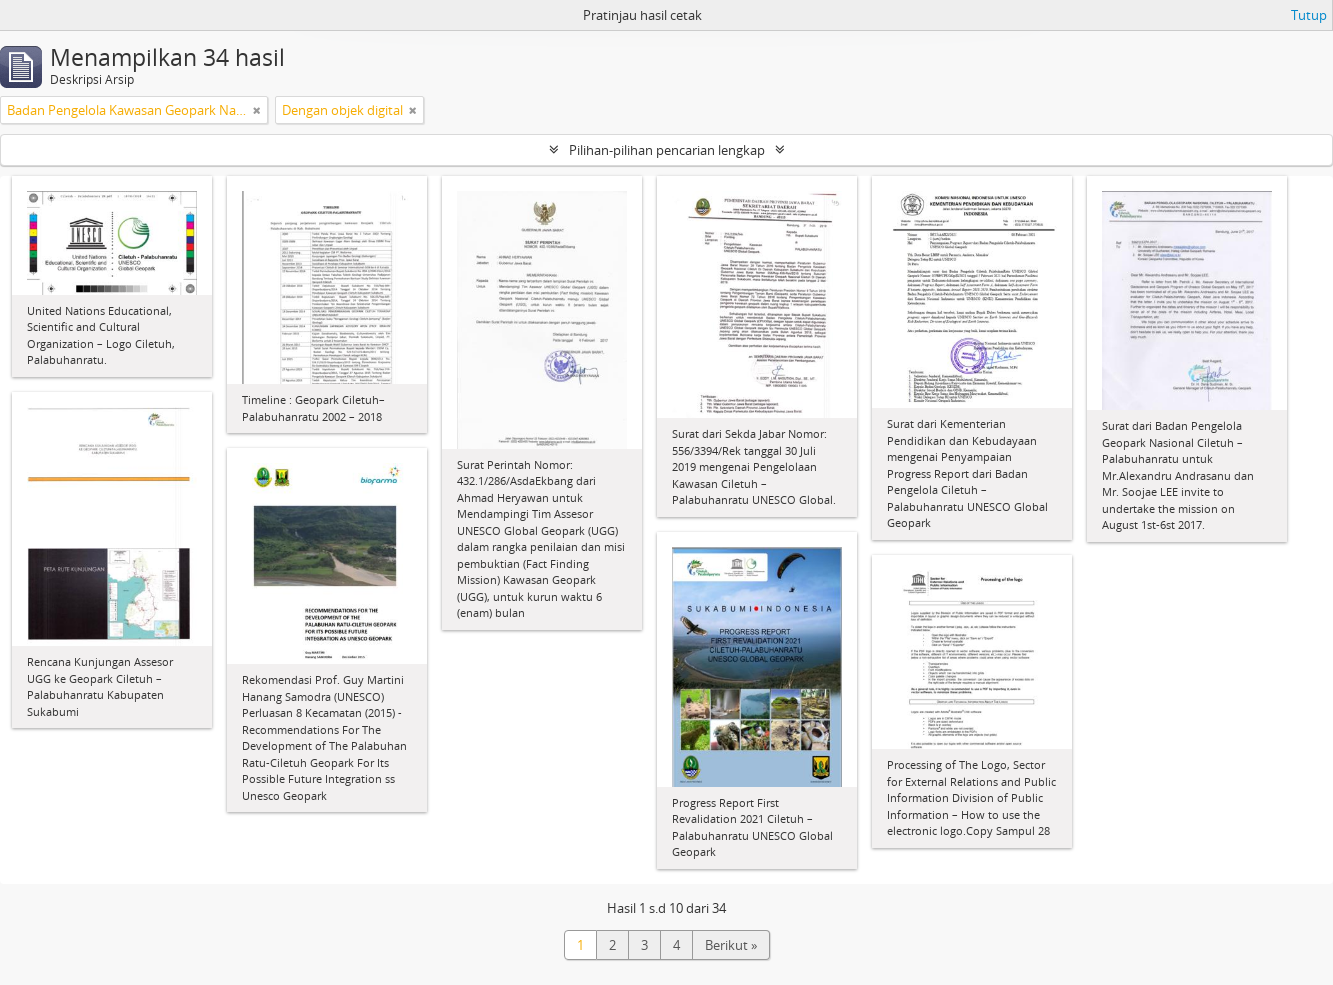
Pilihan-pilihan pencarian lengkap (667, 150)
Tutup (1309, 15)
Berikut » (731, 945)
